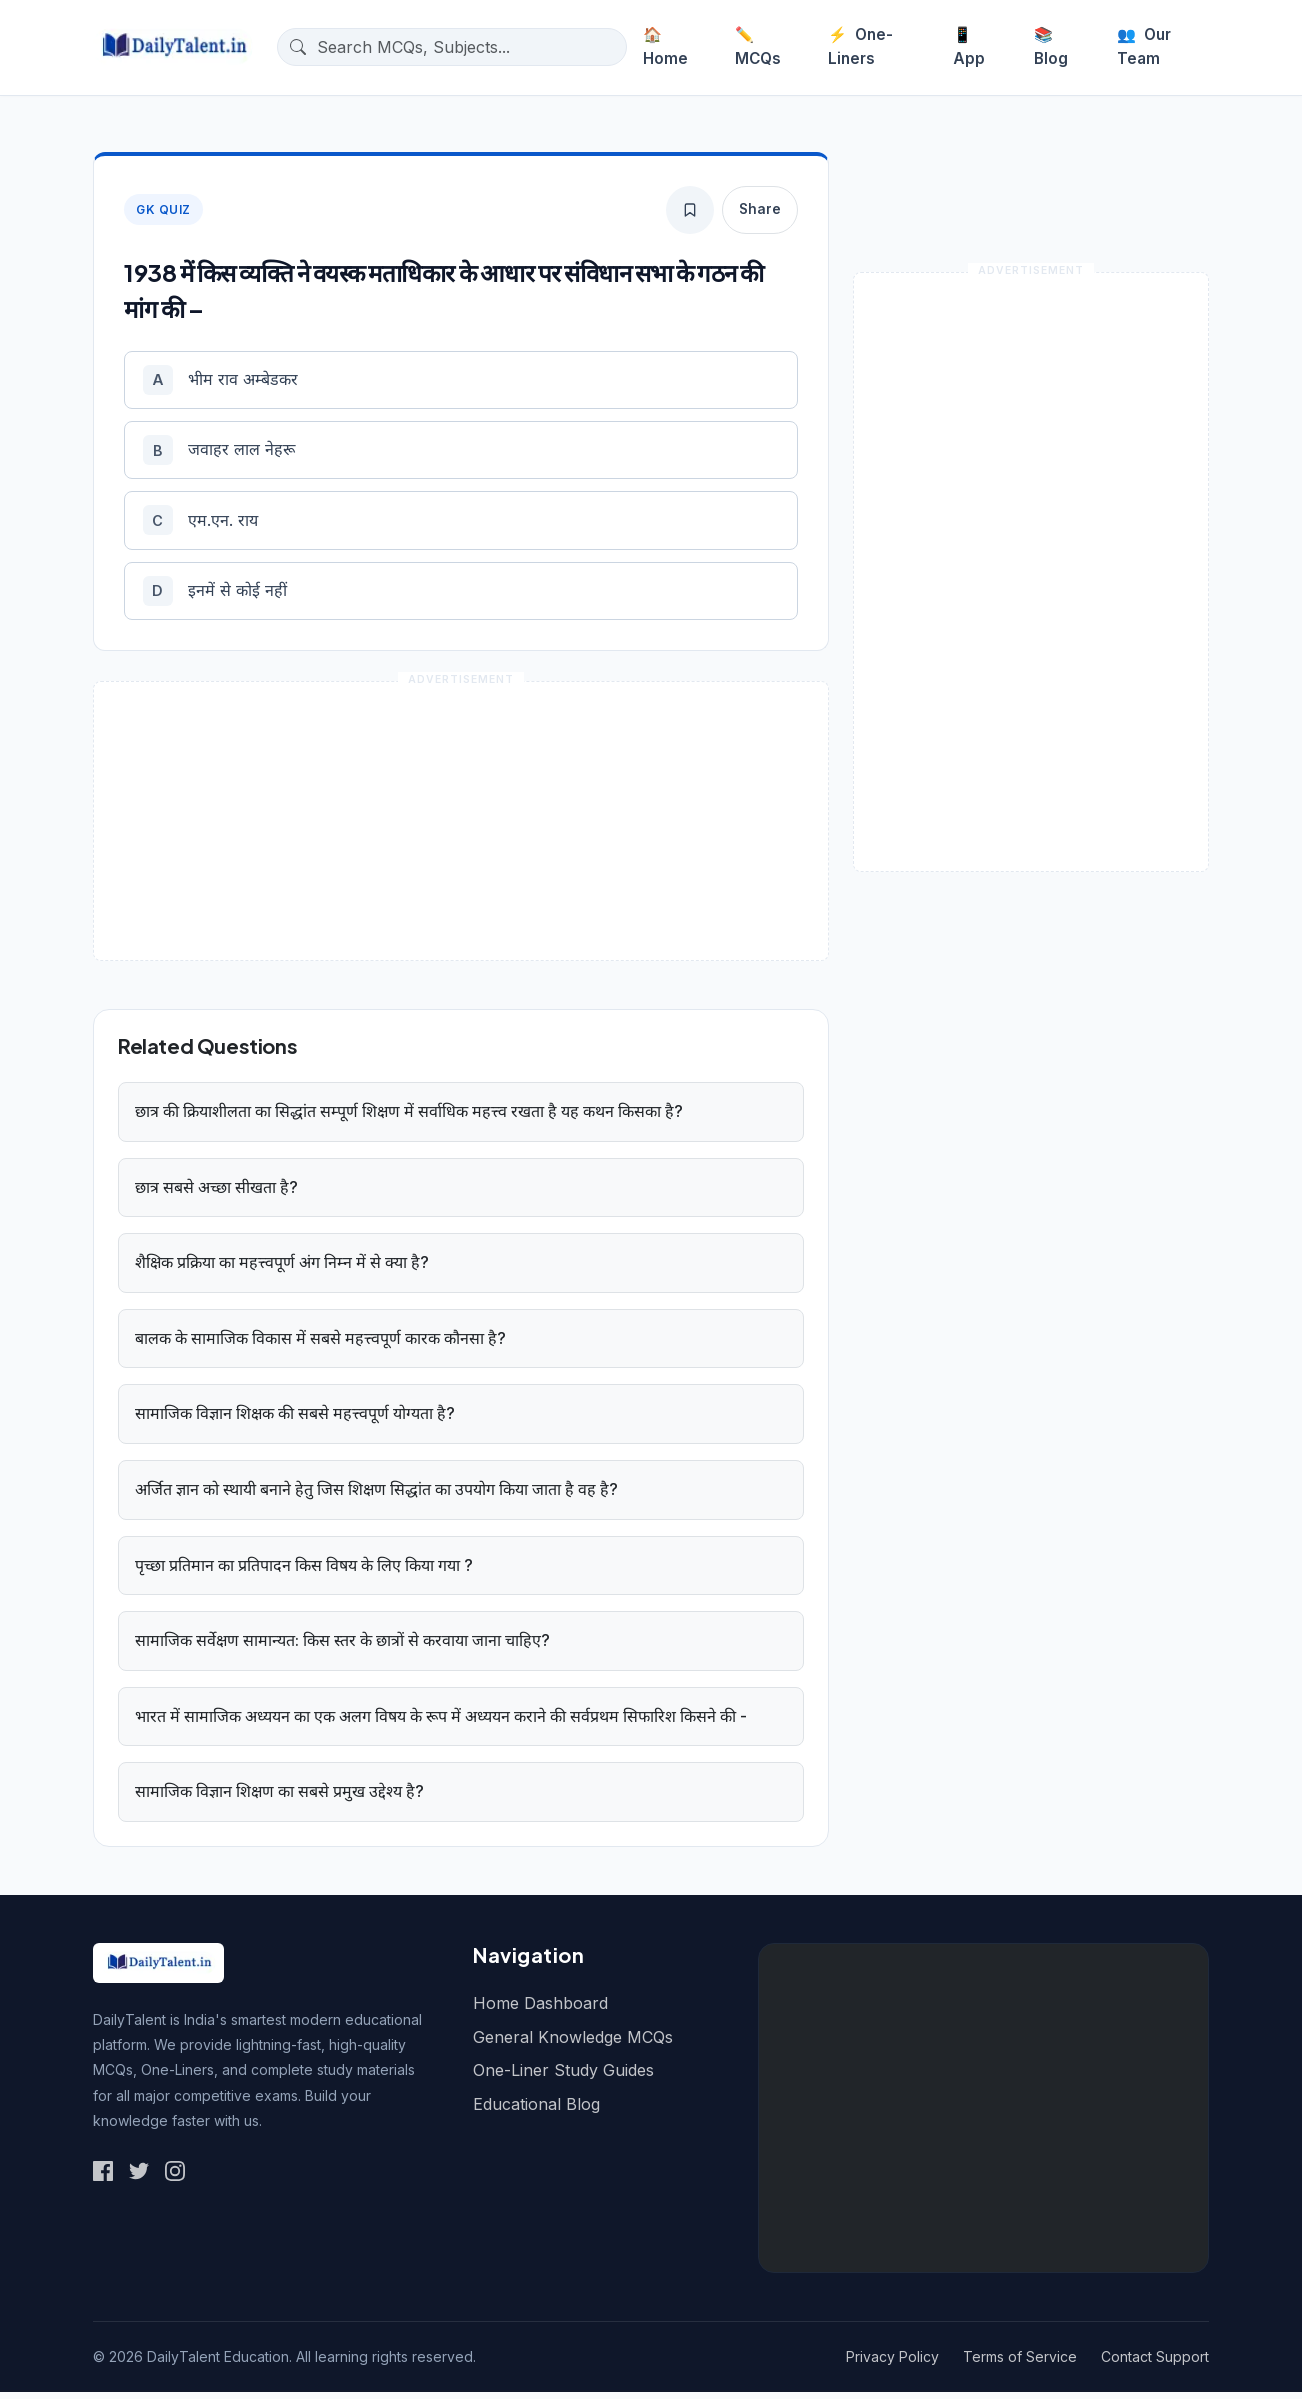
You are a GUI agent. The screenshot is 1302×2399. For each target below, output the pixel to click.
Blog (1051, 46)
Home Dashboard (540, 2010)
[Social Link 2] (139, 2177)
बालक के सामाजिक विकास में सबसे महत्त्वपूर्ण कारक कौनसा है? (320, 1344)
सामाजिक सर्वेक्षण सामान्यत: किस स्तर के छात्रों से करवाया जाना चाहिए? (342, 1647)
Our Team (1144, 46)
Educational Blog (536, 2110)
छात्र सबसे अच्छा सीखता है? (216, 1193)
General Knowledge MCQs (573, 2043)
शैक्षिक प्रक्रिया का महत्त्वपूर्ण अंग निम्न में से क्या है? (282, 1269)
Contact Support (1155, 2363)
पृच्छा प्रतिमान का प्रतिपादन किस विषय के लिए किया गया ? (304, 1571)
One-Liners (860, 46)
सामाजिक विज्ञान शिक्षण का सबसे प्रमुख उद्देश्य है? (279, 1798)
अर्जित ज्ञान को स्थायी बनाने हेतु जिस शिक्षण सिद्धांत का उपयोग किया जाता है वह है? (376, 1496)
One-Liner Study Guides (563, 2077)
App (969, 46)
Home (665, 46)
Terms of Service (1020, 2363)
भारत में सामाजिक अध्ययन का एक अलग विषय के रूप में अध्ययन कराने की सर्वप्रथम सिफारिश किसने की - (441, 1722)
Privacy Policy (892, 2363)
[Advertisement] (983, 2115)
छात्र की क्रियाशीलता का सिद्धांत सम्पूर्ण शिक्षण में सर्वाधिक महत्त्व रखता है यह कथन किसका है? (409, 1118)
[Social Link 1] (103, 2177)
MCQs (758, 46)
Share (760, 209)
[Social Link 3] (175, 2177)
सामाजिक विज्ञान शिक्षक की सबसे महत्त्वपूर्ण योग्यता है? (295, 1420)
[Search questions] (467, 47)
